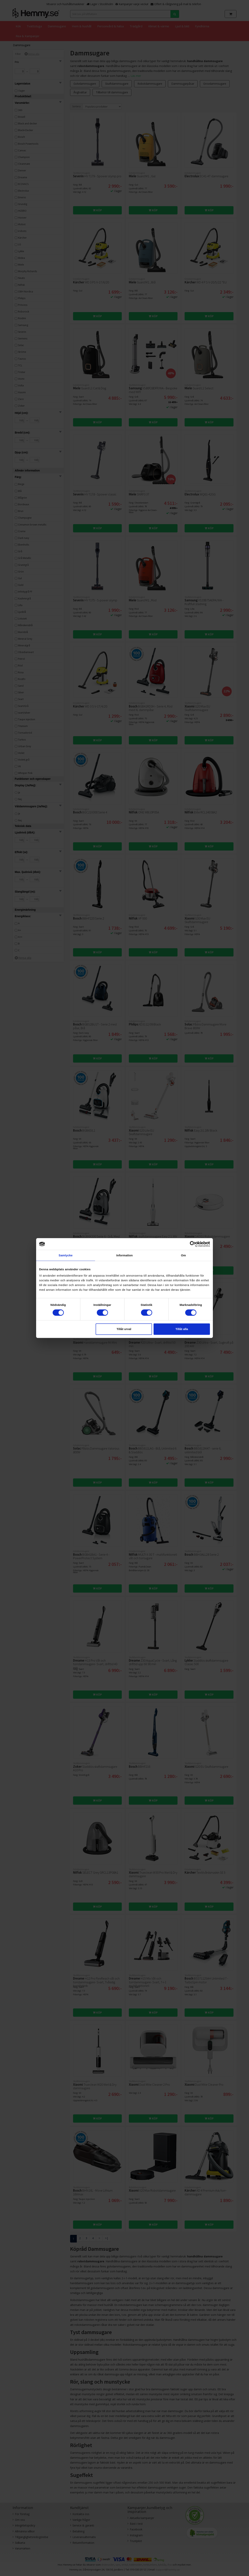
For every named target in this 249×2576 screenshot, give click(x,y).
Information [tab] (124, 1255)
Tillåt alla (181, 1329)
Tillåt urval (123, 1329)
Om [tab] (183, 1255)
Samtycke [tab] (66, 1255)
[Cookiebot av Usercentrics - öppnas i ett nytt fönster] (193, 1244)
